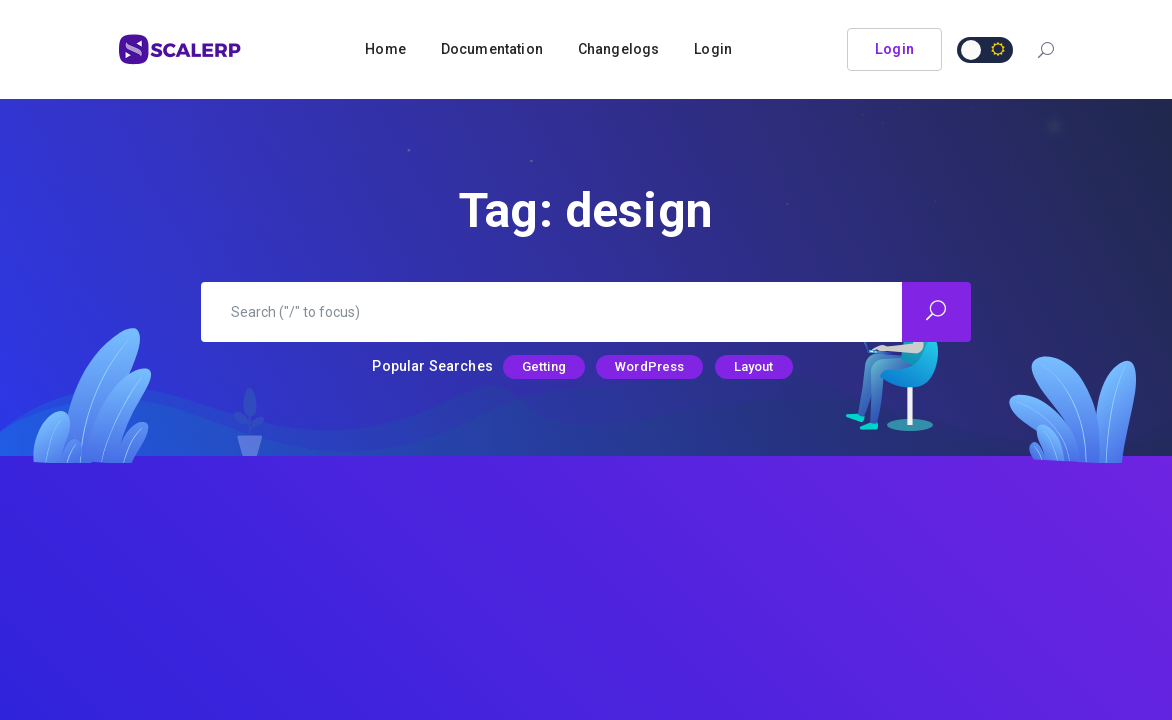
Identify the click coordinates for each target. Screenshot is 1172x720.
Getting (544, 366)
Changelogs (619, 49)
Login (713, 49)
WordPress (649, 366)
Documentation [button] (492, 49)
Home (385, 49)
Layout (754, 366)
